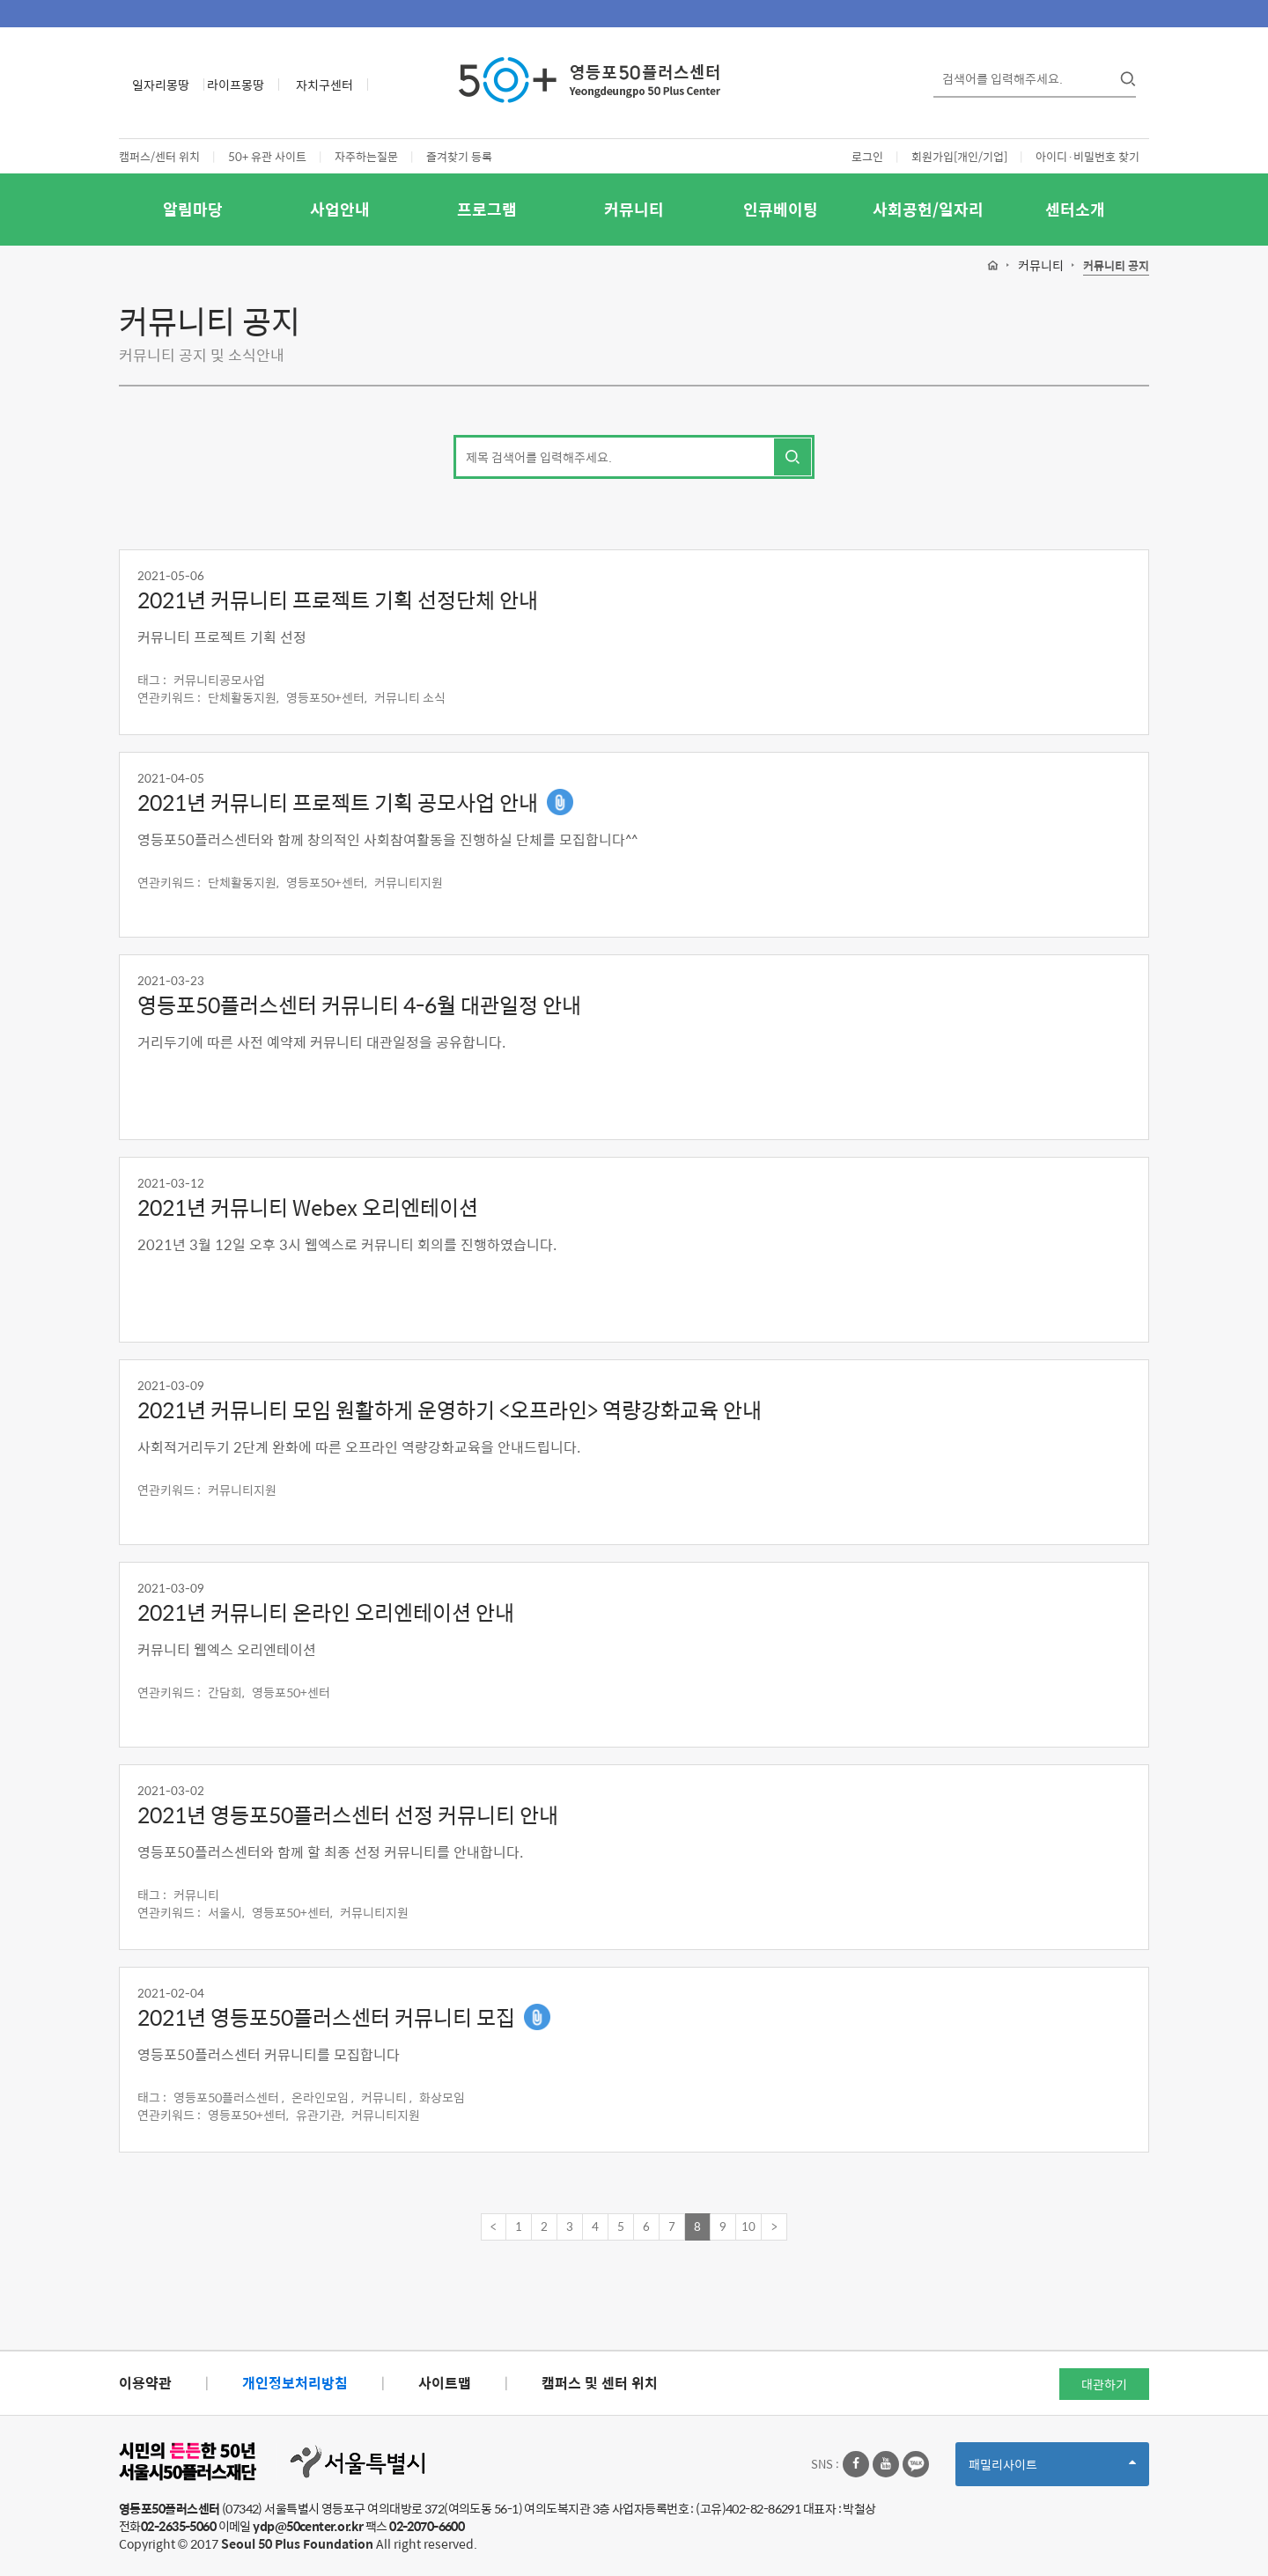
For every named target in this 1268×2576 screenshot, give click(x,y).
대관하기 (1104, 2384)
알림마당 (193, 209)
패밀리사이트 (1052, 2470)
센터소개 (1075, 209)
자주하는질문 (366, 156)
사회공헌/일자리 (928, 209)
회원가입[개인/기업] (959, 156)
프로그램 (487, 209)
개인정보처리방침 (295, 2383)
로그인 (867, 156)
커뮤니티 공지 (1116, 266)
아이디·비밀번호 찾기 (1087, 156)
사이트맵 (444, 2383)
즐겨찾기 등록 (459, 156)
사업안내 (340, 209)
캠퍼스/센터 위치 (159, 156)
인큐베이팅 (780, 209)
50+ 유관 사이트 (267, 156)
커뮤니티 (634, 209)
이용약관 (145, 2383)
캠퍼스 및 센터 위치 (600, 2383)
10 (748, 2226)
